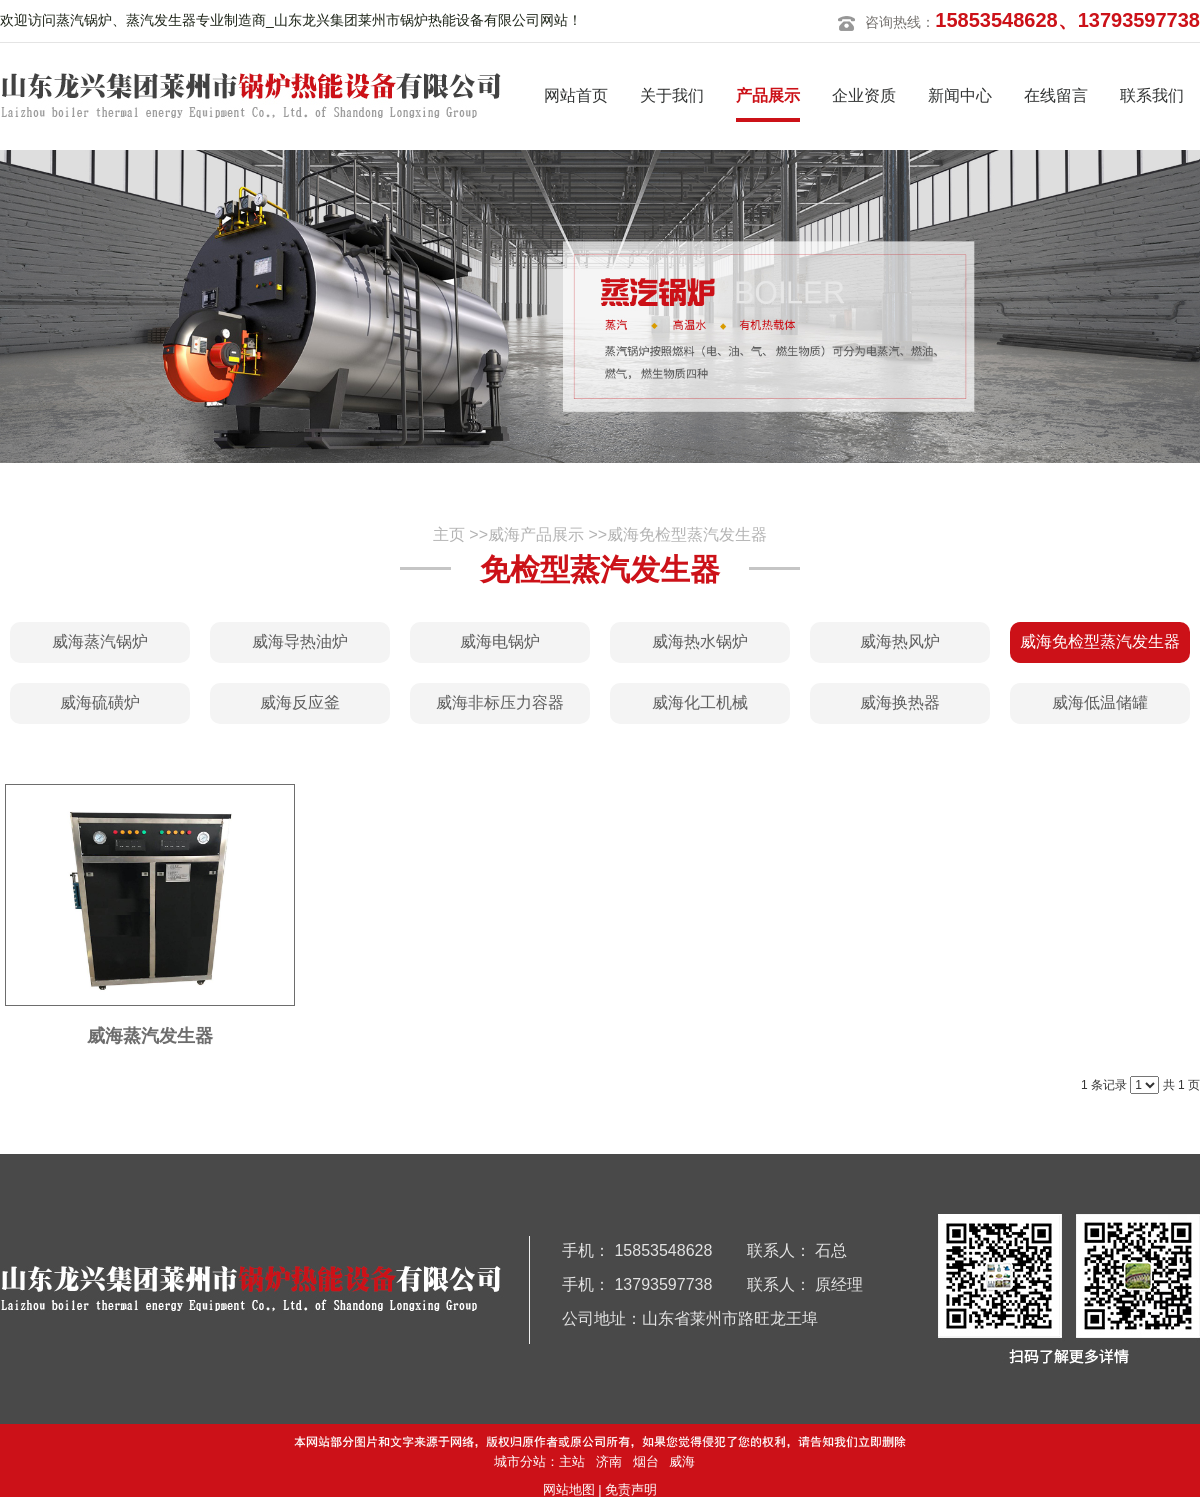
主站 (572, 1461)
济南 (609, 1461)
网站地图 (569, 1489)
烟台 (646, 1461)
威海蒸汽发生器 (150, 1036)
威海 (682, 1461)
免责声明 (631, 1489)
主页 (449, 534)
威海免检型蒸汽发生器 (687, 534)
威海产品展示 (536, 534)
